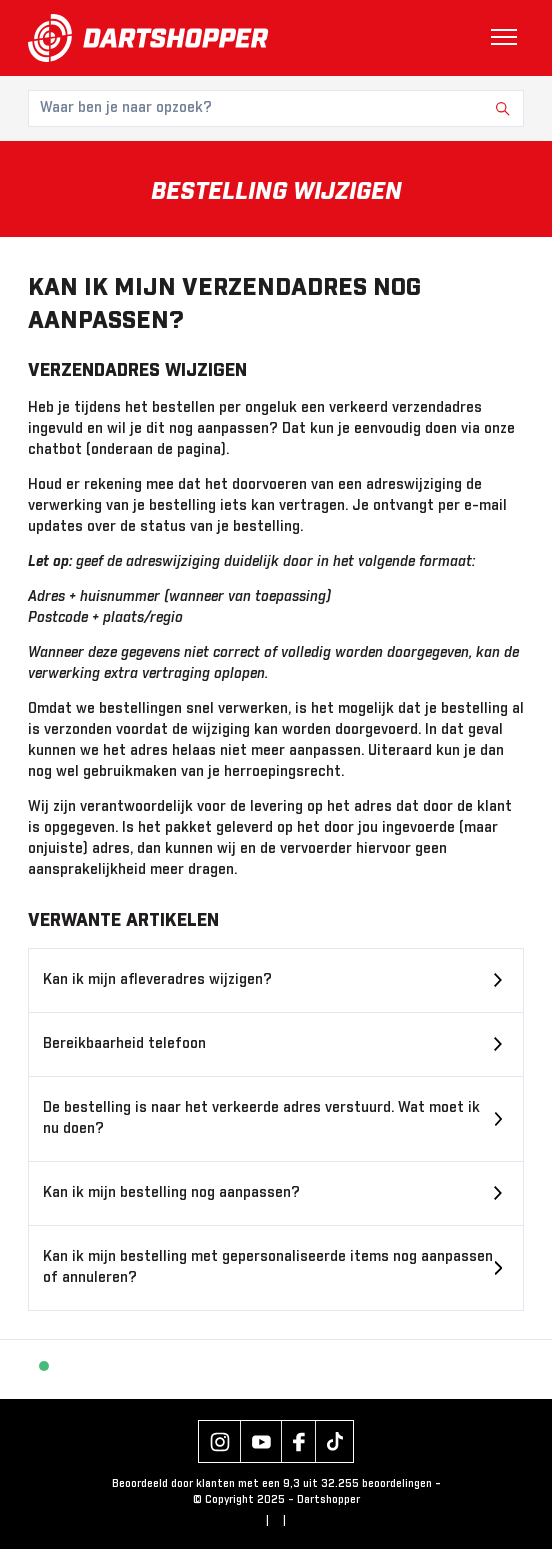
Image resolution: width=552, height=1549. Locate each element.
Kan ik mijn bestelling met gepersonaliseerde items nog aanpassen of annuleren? (268, 1267)
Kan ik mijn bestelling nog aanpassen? (171, 1193)
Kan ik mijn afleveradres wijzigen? (157, 980)
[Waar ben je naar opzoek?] (276, 108)
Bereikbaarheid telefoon (124, 1044)
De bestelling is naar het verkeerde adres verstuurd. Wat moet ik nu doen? (261, 1118)
